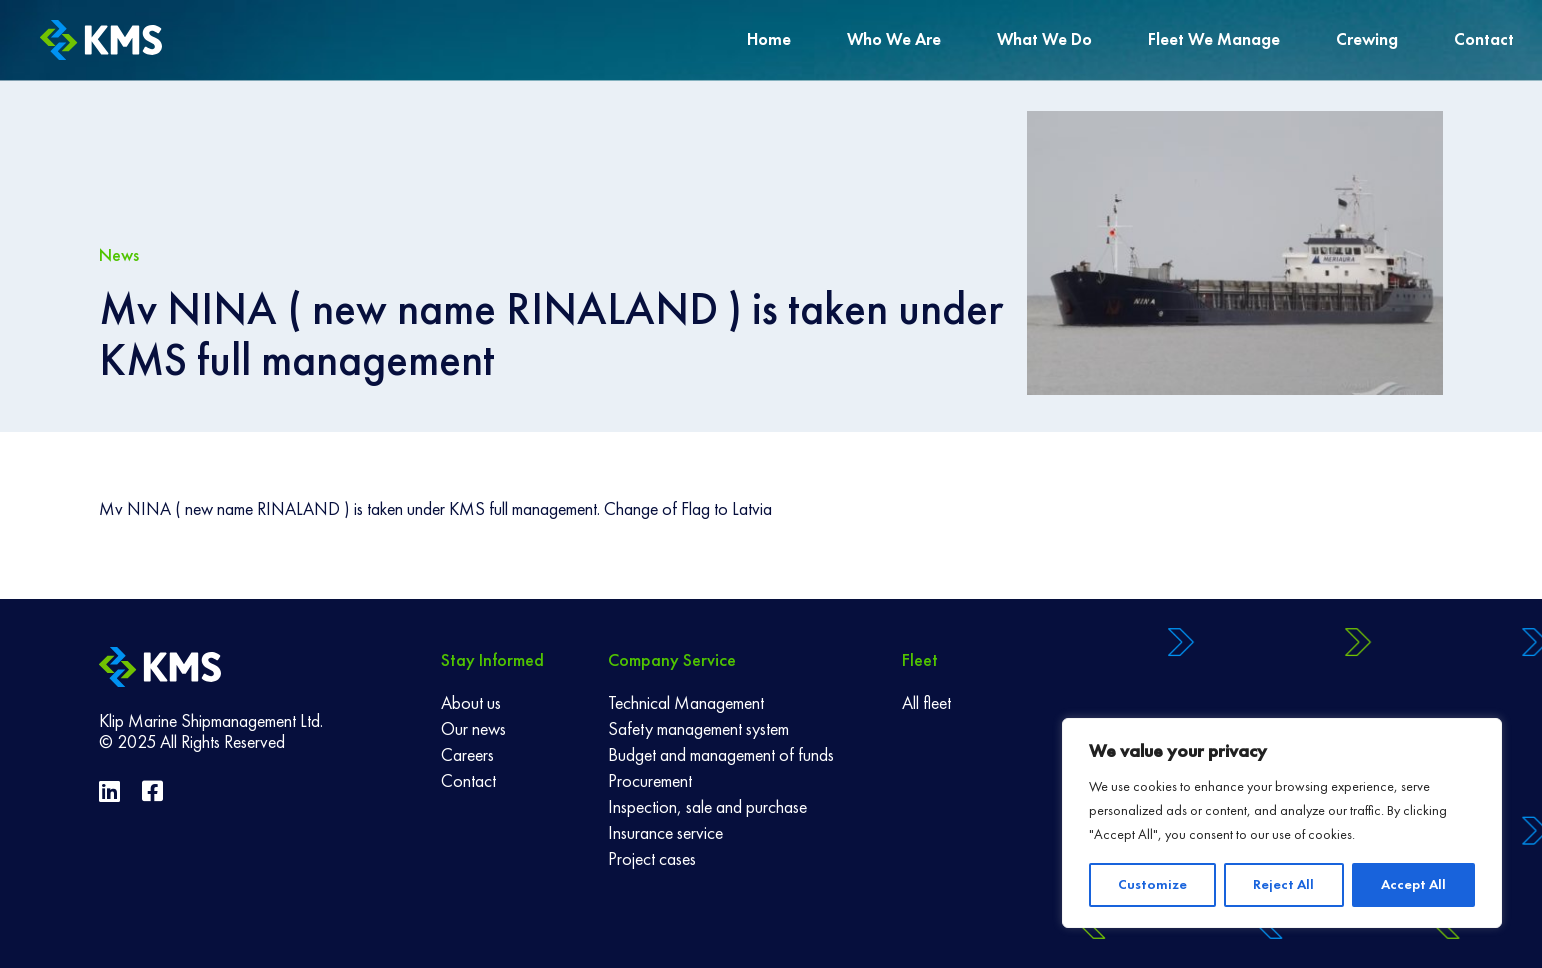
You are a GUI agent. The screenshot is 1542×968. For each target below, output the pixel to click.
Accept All (1413, 884)
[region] (1282, 823)
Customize (1152, 884)
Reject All (1283, 884)
